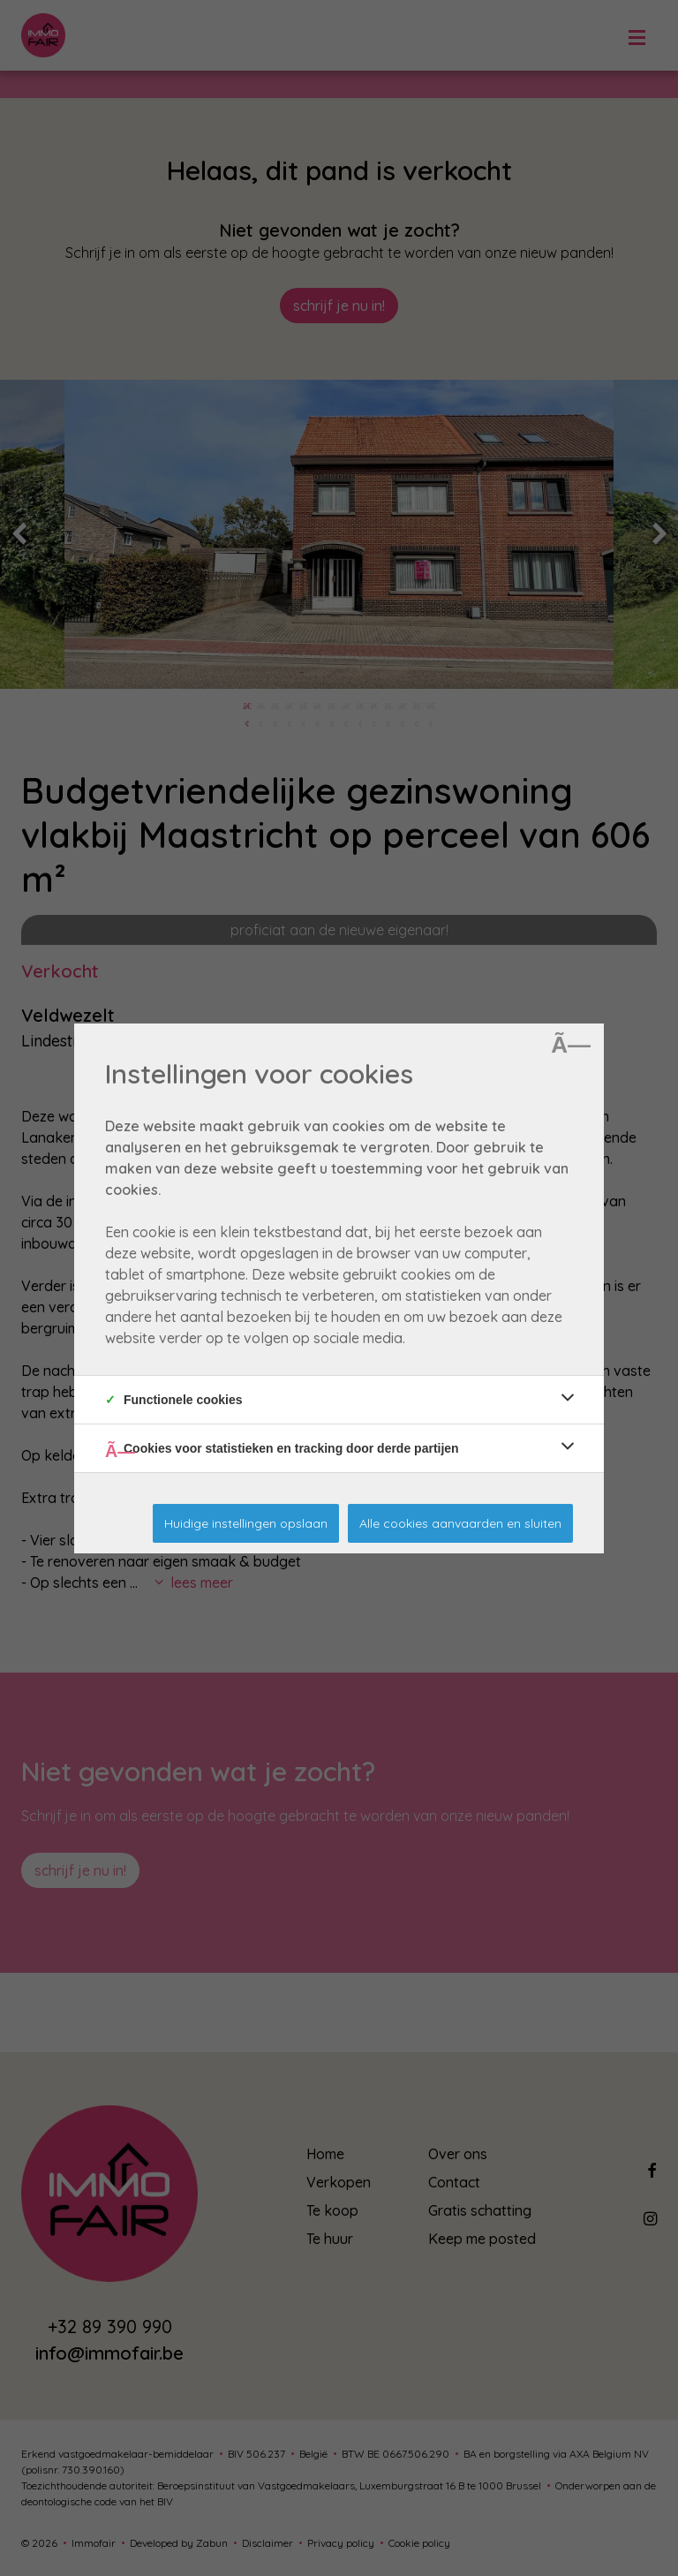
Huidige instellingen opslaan (246, 1523)
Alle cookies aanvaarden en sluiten (460, 1523)
